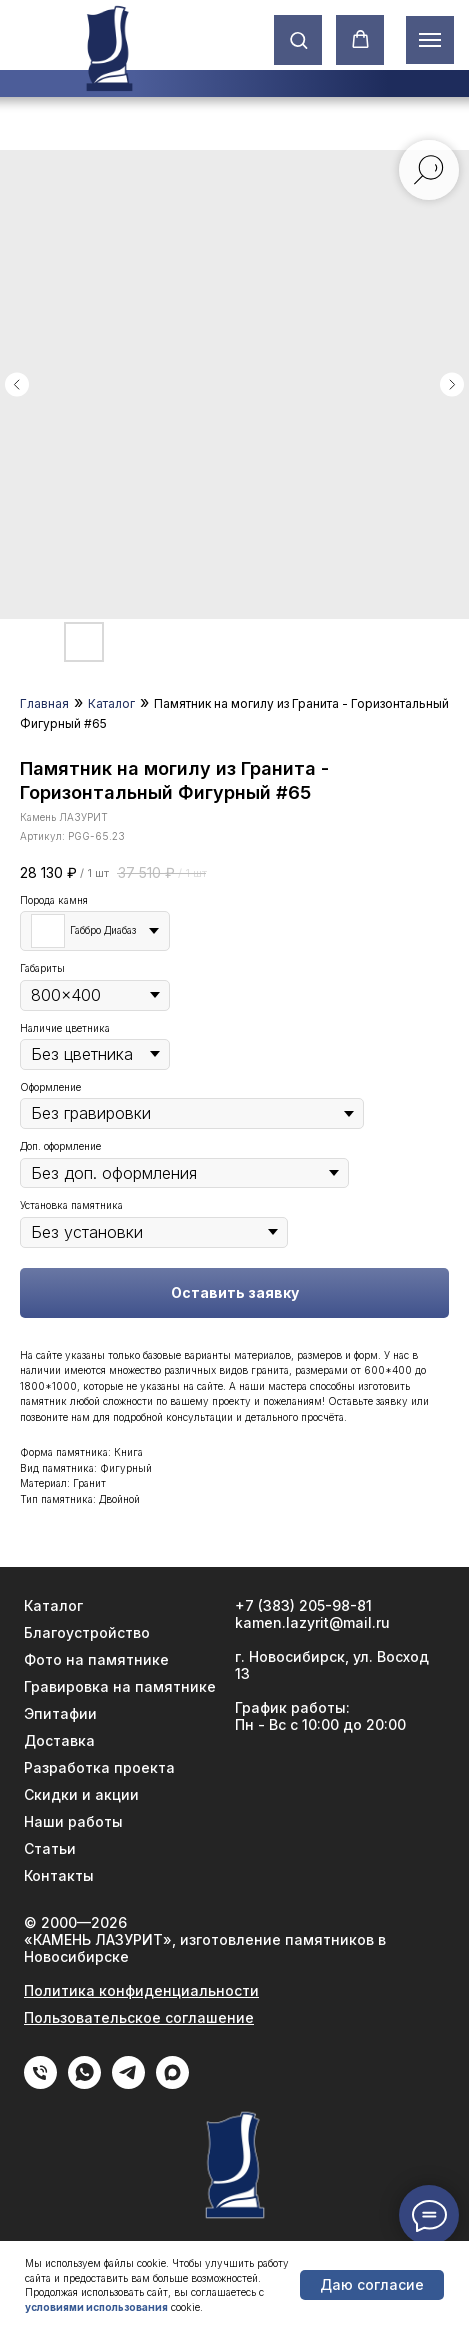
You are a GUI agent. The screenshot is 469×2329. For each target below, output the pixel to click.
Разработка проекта (99, 1767)
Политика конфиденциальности (141, 1990)
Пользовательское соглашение (139, 2017)
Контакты (59, 1875)
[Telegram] (128, 2083)
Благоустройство (87, 1632)
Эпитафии (60, 1713)
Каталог (111, 703)
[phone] (40, 2083)
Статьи (50, 1848)
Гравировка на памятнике (120, 1686)
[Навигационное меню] (430, 40)
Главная (44, 703)
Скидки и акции (81, 1794)
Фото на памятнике (96, 1659)
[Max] (172, 2083)
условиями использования (96, 2307)
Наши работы (73, 1821)
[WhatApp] (84, 2083)
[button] (298, 39)
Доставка (59, 1740)
